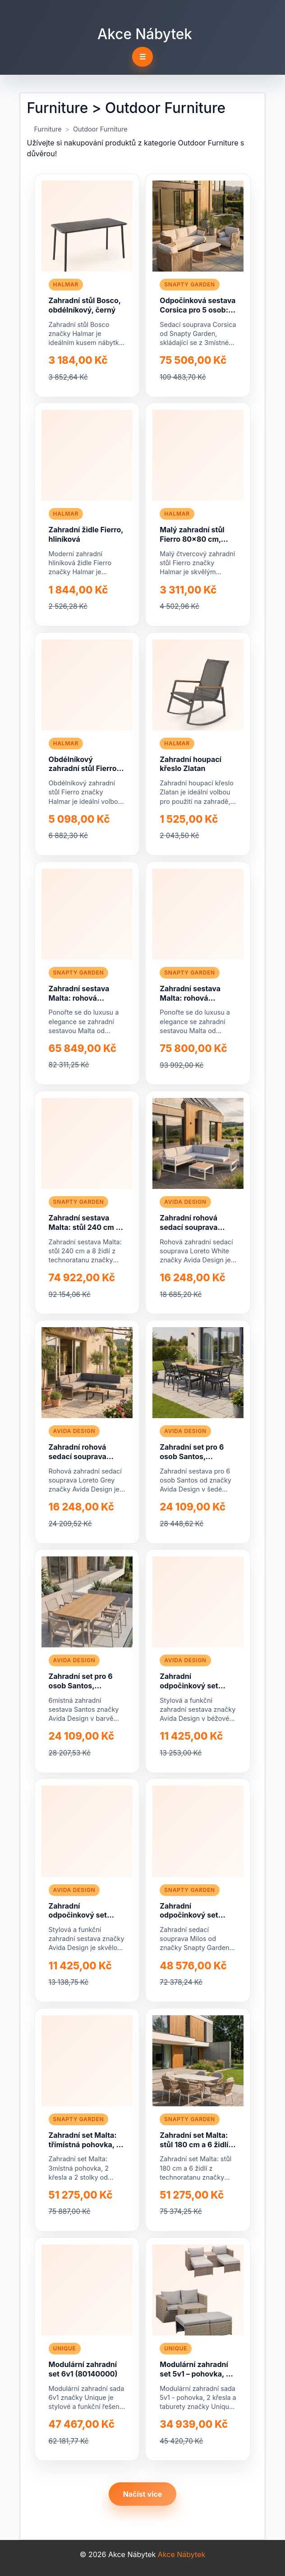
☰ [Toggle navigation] (142, 56)
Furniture (48, 129)
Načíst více (142, 2494)
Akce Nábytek (144, 34)
